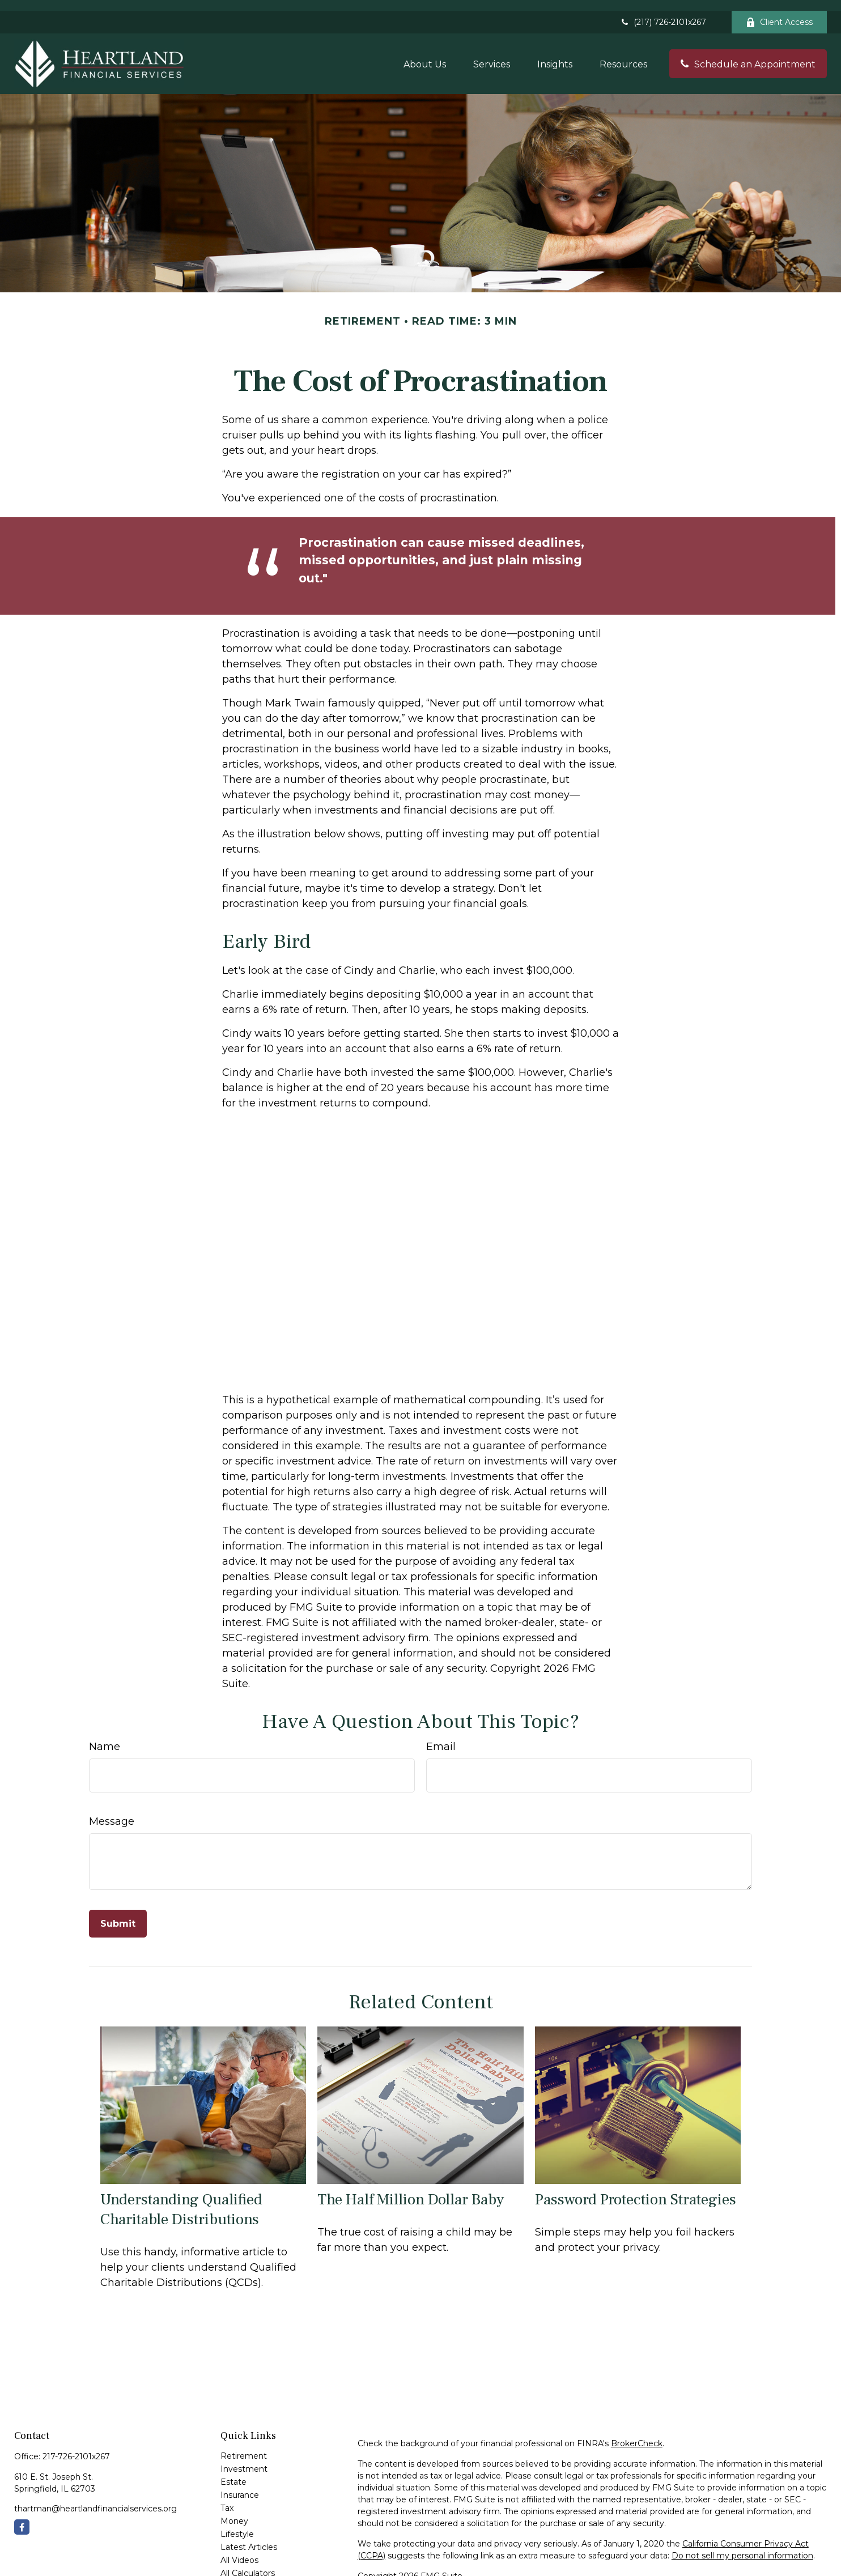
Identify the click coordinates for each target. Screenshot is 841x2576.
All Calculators (247, 2562)
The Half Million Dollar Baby (410, 2189)
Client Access (779, 11)
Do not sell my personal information (742, 2545)
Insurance (239, 2484)
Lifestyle (237, 2523)
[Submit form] (118, 1913)
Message (111, 1810)
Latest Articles (248, 2536)
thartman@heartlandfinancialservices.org (95, 2498)
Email (441, 1736)
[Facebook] (21, 2516)
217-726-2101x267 (76, 2446)
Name (104, 1736)
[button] (424, 52)
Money (234, 2510)
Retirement (243, 2445)
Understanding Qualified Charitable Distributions (181, 2199)
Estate (233, 2471)
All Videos (239, 2549)
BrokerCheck (636, 2433)
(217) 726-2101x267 (662, 11)
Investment (243, 2458)
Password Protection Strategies (635, 2189)
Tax (226, 2497)
